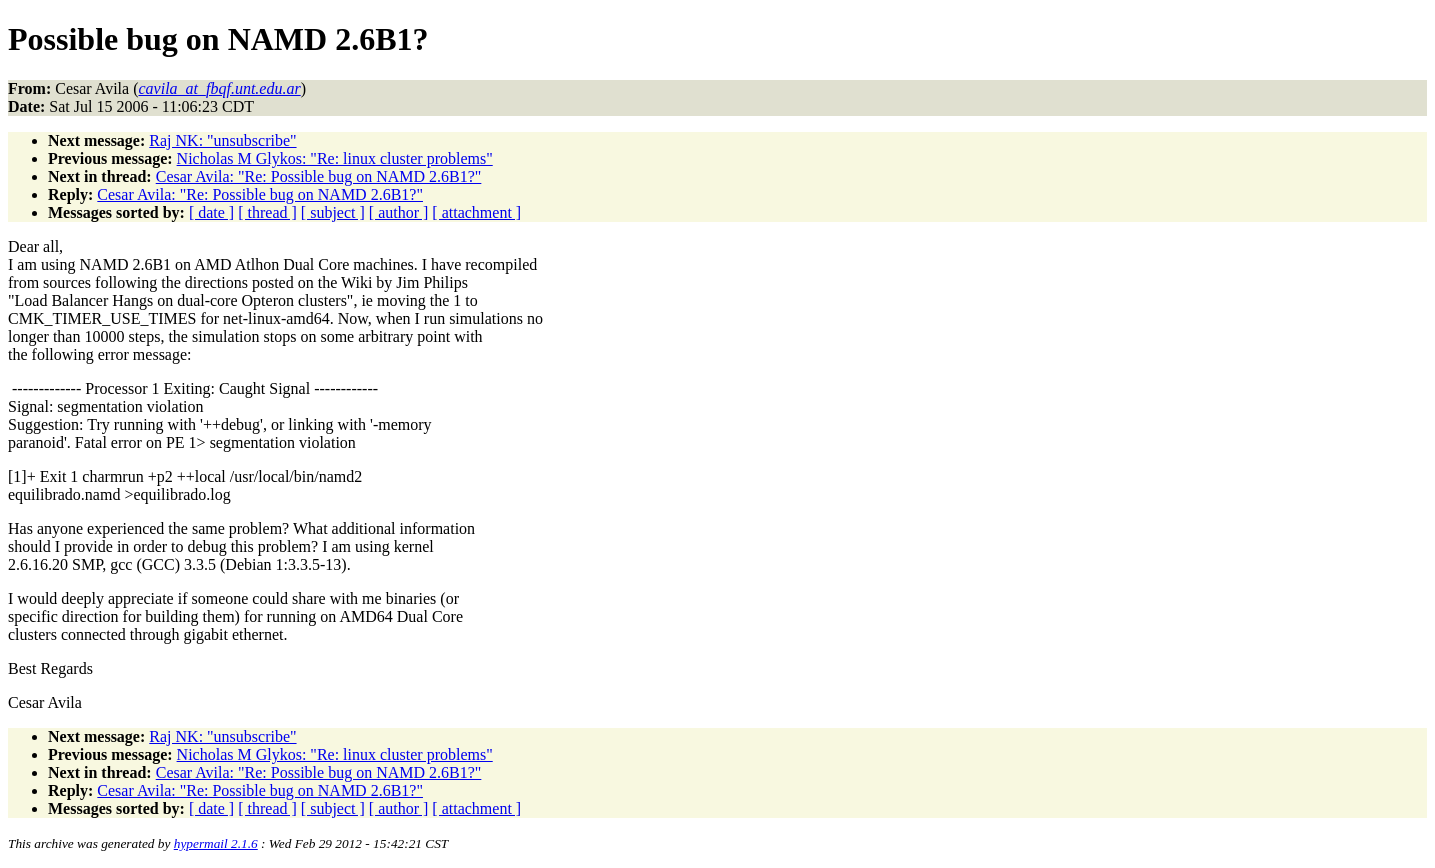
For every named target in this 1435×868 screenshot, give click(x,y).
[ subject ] (333, 212)
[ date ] (211, 212)
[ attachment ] (476, 212)
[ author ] (399, 212)
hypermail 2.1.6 (216, 843)
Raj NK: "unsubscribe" (222, 140)
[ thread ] (267, 212)
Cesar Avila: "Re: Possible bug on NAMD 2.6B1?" (319, 176)
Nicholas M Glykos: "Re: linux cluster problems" (335, 158)
